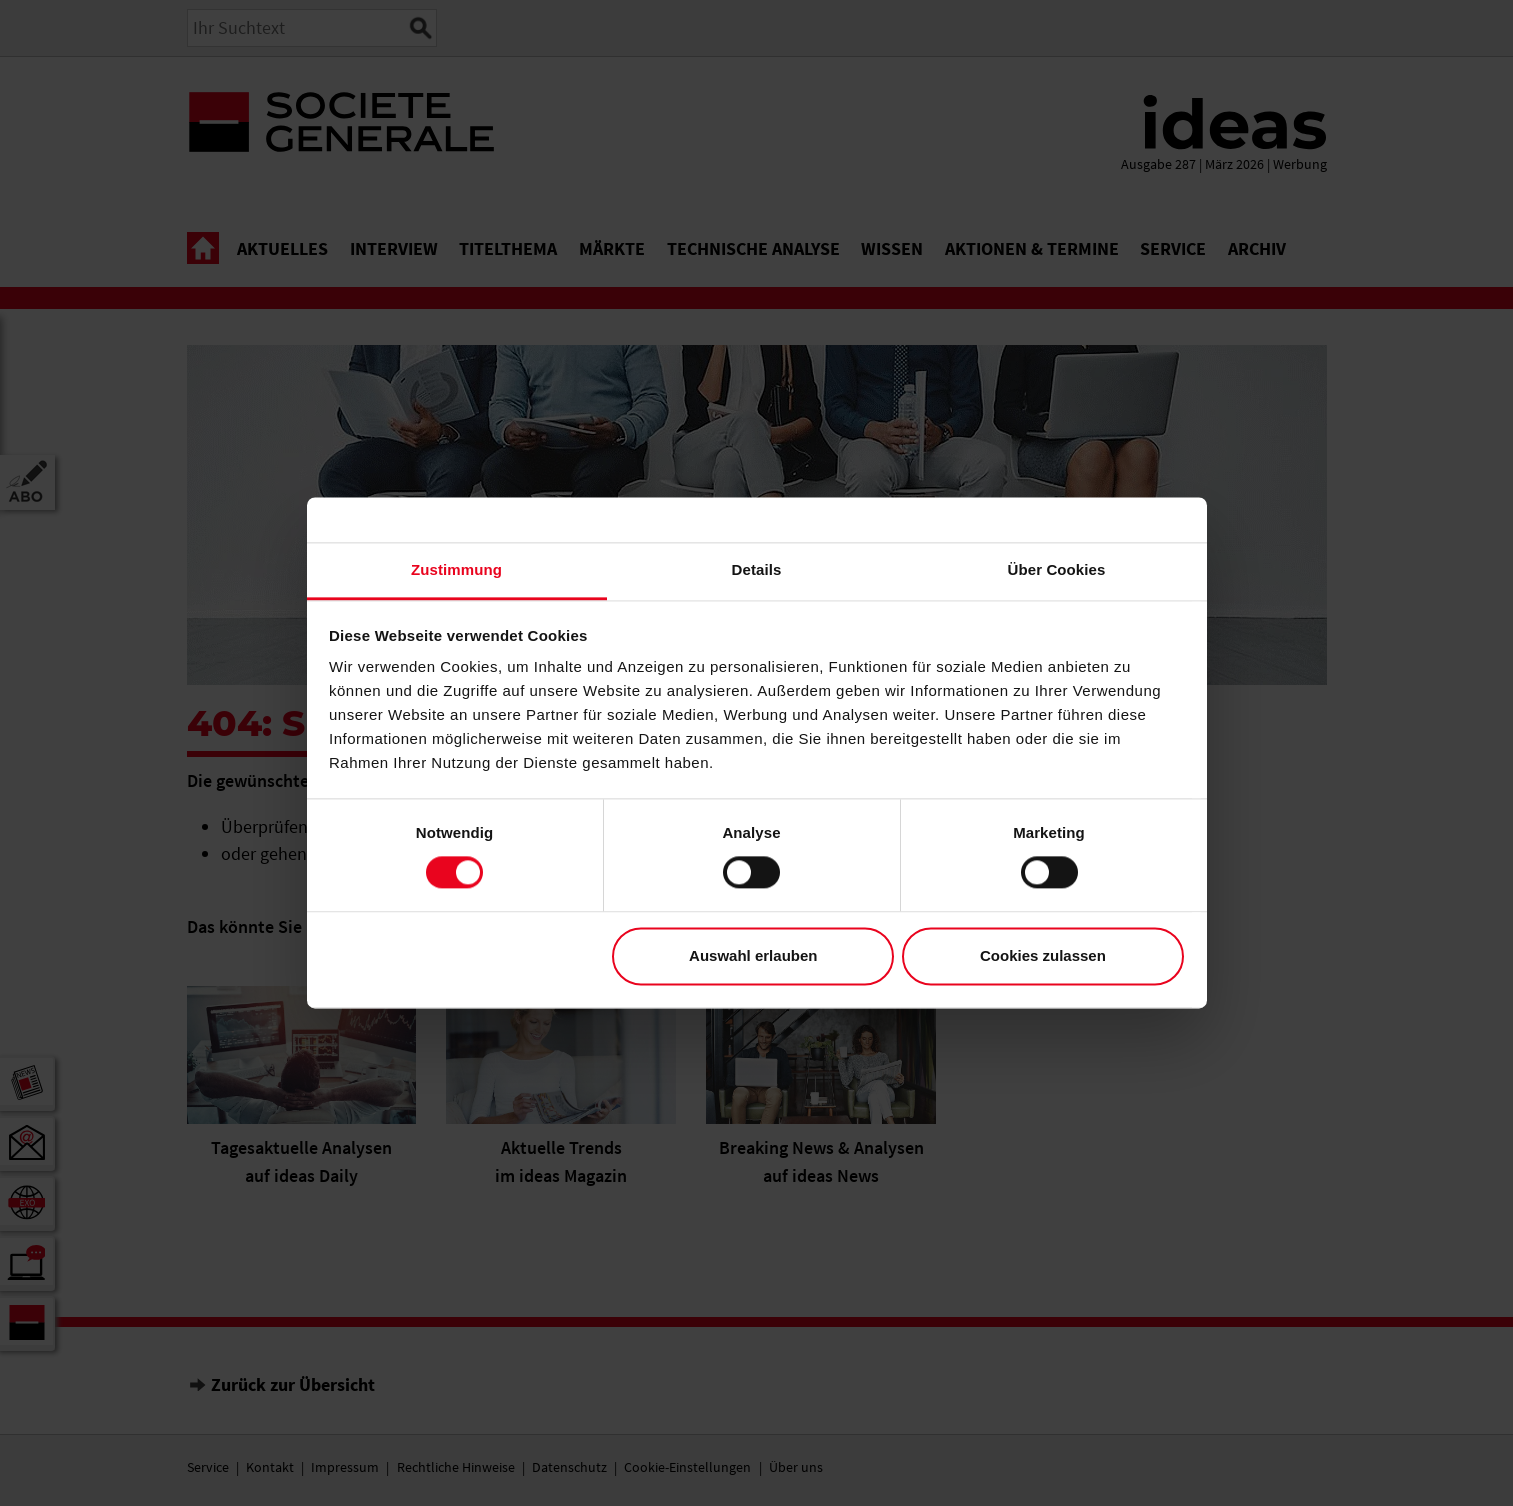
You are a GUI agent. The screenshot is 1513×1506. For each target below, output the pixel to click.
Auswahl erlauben (753, 955)
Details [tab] (757, 569)
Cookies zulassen (1043, 955)
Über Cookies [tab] (1057, 569)
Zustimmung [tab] (456, 569)
